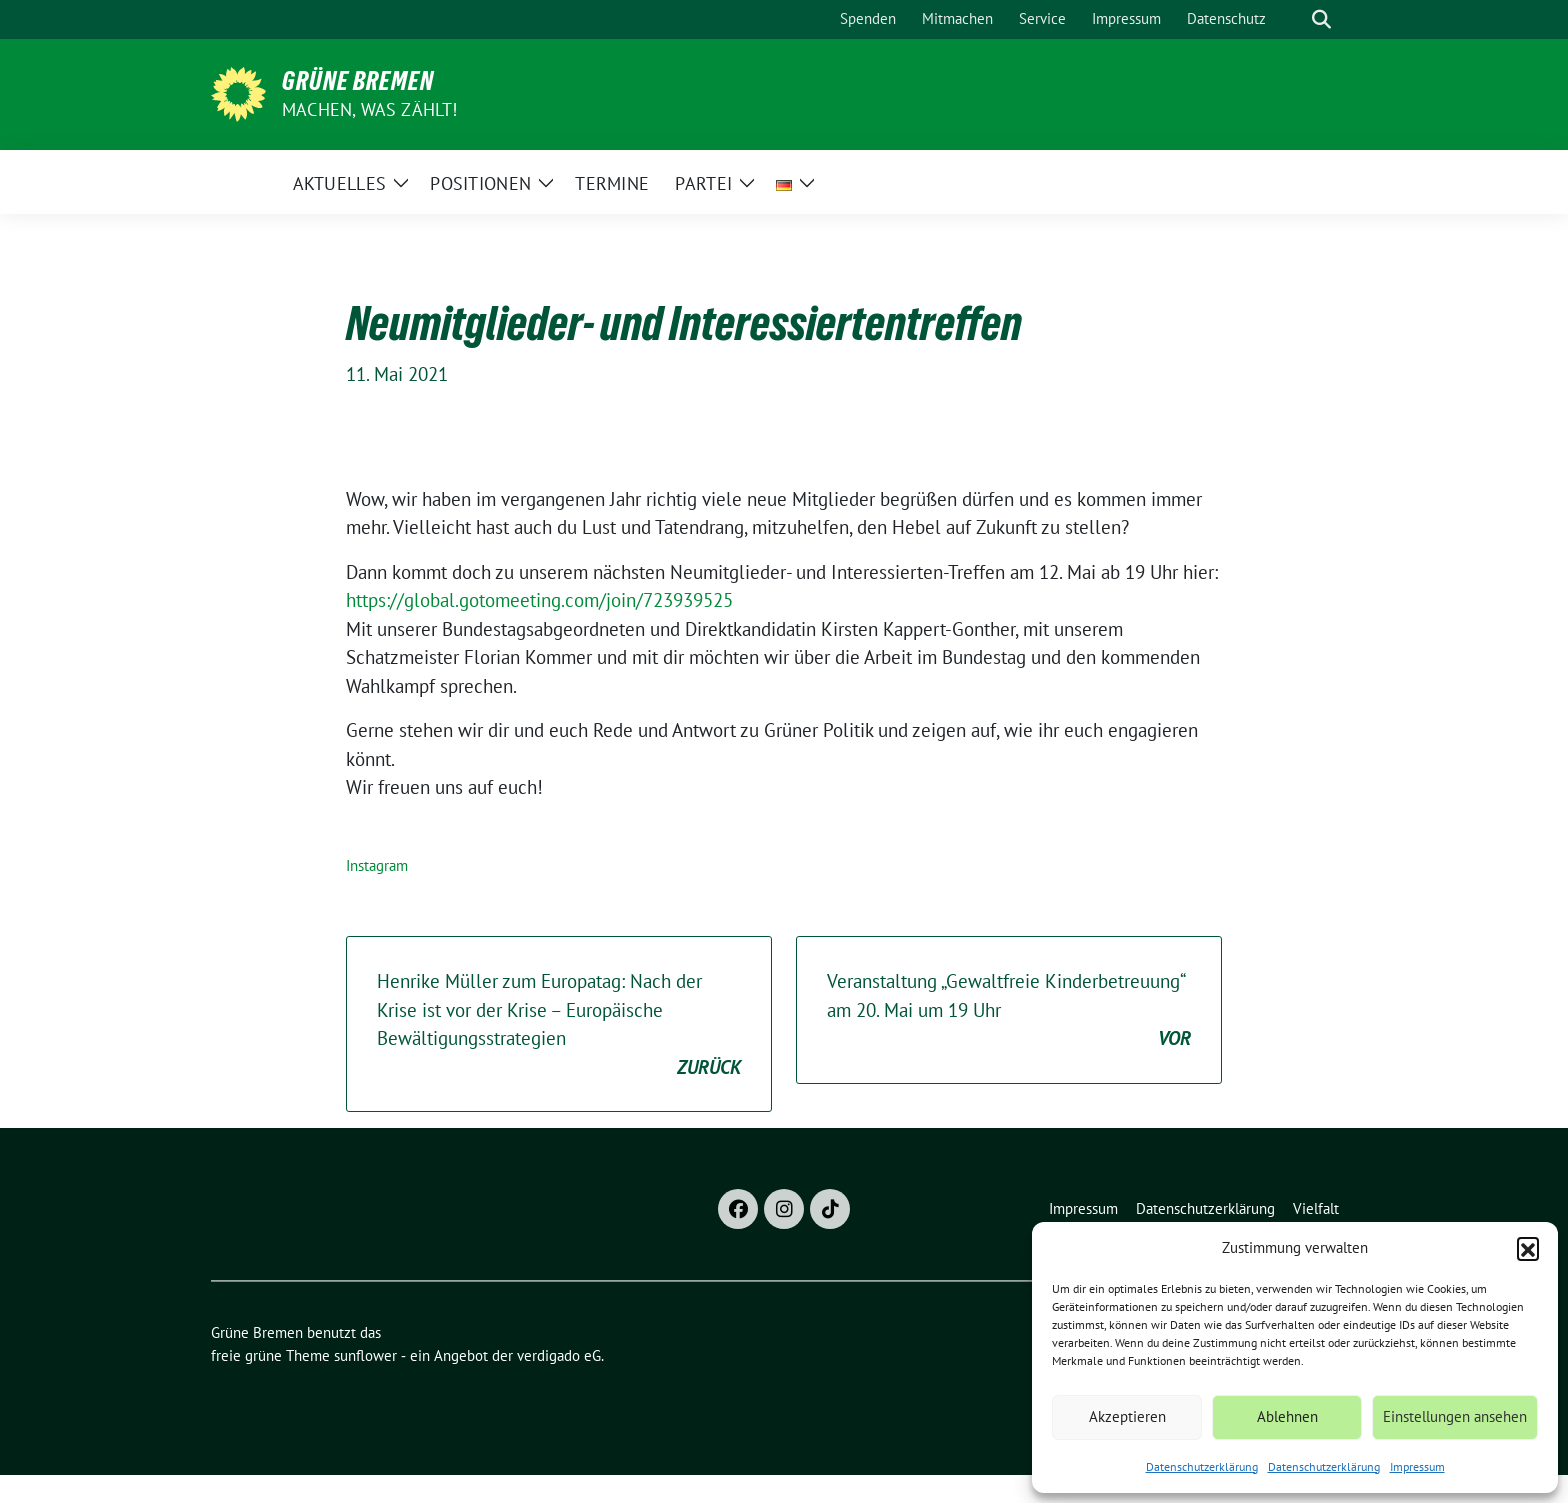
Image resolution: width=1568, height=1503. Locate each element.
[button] (1528, 1248)
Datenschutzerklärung (1202, 1466)
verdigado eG (559, 1355)
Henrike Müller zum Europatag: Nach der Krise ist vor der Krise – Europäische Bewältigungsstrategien (559, 1025)
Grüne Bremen (358, 81)
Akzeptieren (1127, 1416)
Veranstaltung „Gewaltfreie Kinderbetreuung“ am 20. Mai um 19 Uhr (1009, 1011)
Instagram (377, 865)
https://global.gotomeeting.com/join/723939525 (539, 600)
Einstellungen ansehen (1455, 1416)
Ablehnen (1287, 1416)
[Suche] (1293, 19)
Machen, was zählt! (370, 109)
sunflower (365, 1355)
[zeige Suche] (1321, 19)
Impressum (1417, 1466)
